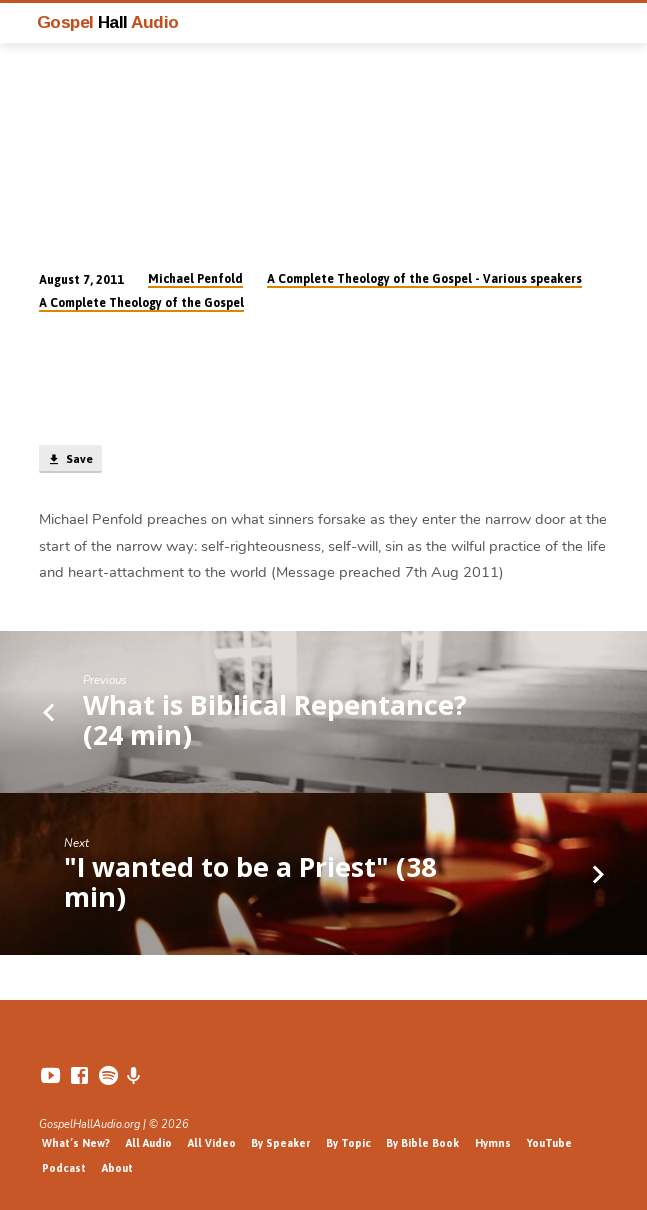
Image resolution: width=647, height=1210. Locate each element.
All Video (212, 1143)
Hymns (493, 1143)
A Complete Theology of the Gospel (141, 303)
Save (70, 460)
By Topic (348, 1143)
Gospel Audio (108, 22)
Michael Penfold (195, 279)
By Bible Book (422, 1143)
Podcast (64, 1168)
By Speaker (280, 1143)
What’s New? (76, 1143)
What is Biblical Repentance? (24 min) (275, 719)
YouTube (549, 1143)
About (117, 1168)
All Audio (149, 1143)
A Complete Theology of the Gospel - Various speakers (424, 279)
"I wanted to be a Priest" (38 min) (250, 881)
